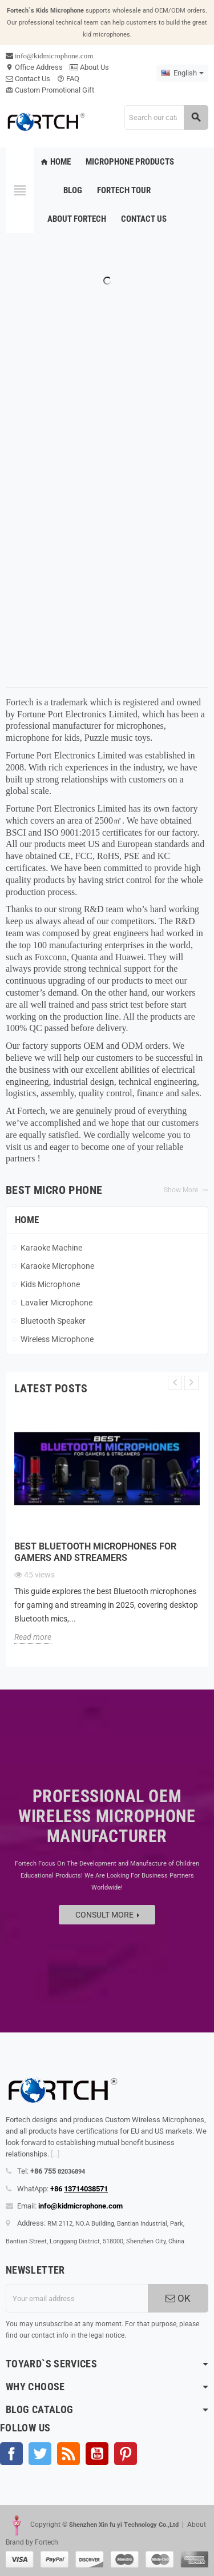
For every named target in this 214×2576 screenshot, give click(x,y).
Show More (186, 1190)
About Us (89, 67)
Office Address (34, 67)
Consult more (107, 1914)
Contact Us (28, 78)
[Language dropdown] (182, 73)
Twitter (40, 2453)
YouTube (97, 2453)
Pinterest (125, 2453)
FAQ (68, 78)
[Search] (166, 117)
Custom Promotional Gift (50, 90)
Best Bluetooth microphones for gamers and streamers (95, 1552)
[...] (55, 2154)
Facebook (11, 2453)
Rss (68, 2453)
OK (178, 2298)
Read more (32, 1637)
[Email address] (77, 2298)
